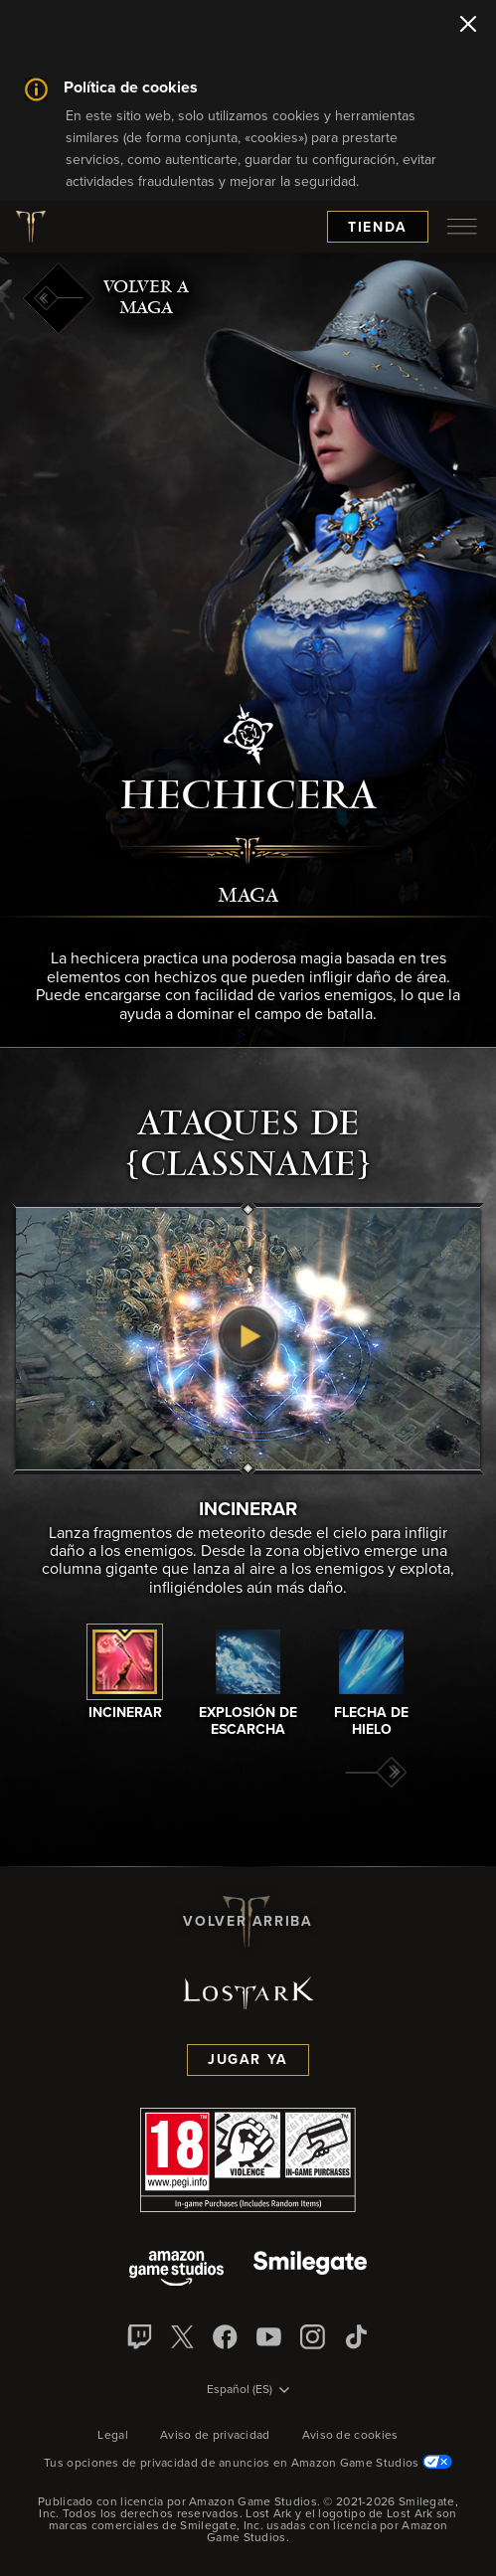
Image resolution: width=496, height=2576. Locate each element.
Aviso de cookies (350, 2436)
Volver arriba (247, 1922)
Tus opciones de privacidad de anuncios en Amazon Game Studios (248, 2464)
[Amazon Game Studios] (176, 2270)
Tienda (378, 228)
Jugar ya (248, 2060)
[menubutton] (462, 227)
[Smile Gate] (310, 2270)
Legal (112, 2436)
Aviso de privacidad (215, 2436)
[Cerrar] (468, 26)
